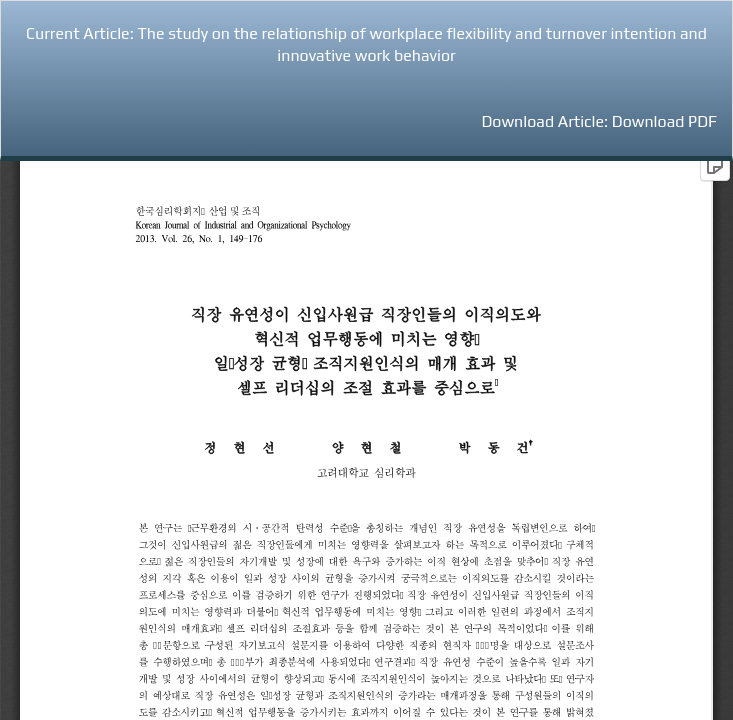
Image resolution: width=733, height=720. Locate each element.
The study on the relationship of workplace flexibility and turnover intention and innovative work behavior (421, 45)
